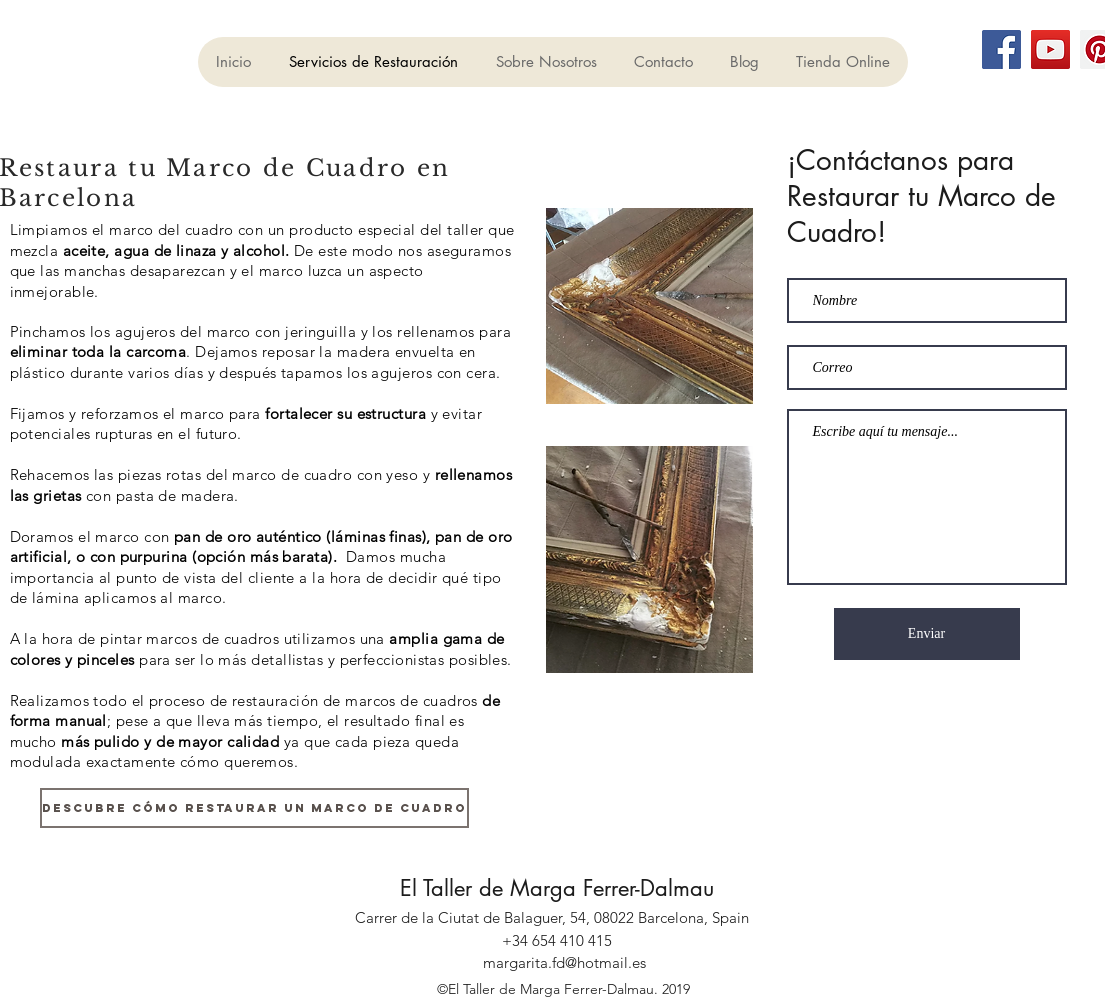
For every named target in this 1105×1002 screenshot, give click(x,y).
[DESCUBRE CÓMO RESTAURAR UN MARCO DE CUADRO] (254, 808)
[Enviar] (927, 634)
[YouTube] (1050, 49)
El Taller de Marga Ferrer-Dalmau (557, 888)
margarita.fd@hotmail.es (564, 962)
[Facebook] (1001, 49)
